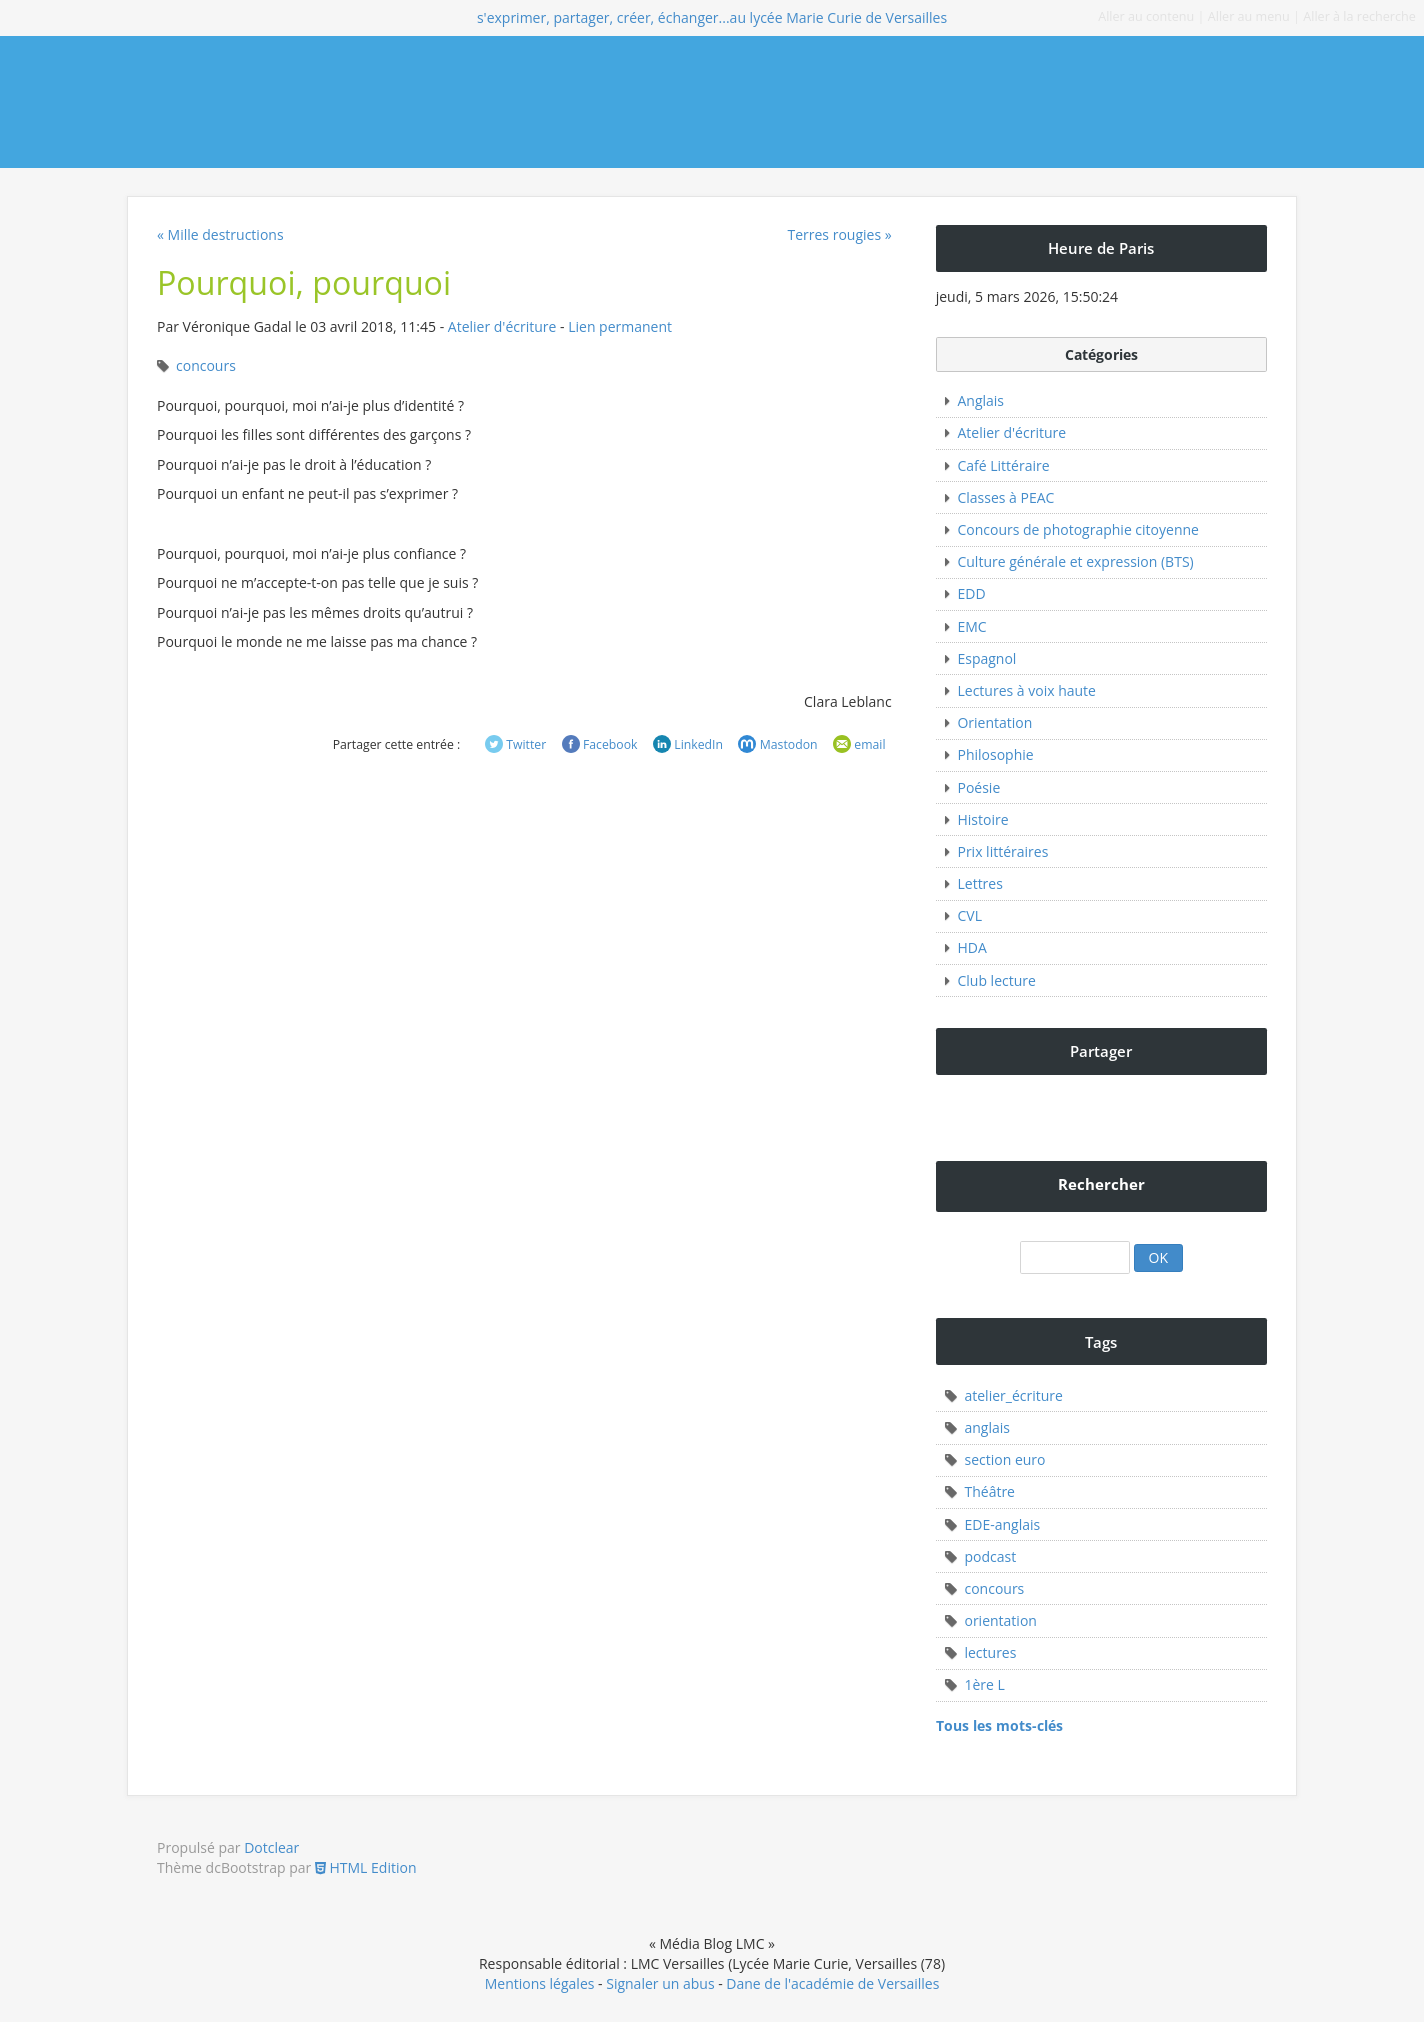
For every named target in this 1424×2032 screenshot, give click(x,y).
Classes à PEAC (1005, 497)
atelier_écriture (1013, 1395)
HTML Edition (366, 1867)
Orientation (994, 722)
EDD (971, 593)
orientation (1000, 1620)
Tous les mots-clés (999, 1725)
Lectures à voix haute (1026, 690)
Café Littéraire (1003, 465)
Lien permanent (620, 326)
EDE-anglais (1002, 1524)
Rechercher (1101, 1184)
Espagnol (986, 658)
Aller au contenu (1146, 16)
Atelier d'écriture (502, 326)
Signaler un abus (660, 1983)
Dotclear (271, 1847)
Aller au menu (1249, 16)
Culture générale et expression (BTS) (1075, 561)
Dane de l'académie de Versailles (832, 1983)
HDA (971, 947)
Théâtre (989, 1491)
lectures (990, 1652)
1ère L (984, 1684)
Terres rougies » (839, 234)
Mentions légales (540, 1983)
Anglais (980, 400)
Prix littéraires (1002, 851)
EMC (971, 626)
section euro (1004, 1459)
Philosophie (995, 754)
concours (206, 365)
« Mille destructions (220, 234)
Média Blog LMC (273, 102)
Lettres (979, 883)
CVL (969, 915)
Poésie (978, 787)
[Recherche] (1075, 1257)
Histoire (982, 819)
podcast (990, 1556)
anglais (987, 1427)
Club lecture (996, 980)
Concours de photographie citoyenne (1077, 529)
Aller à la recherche (1359, 16)
